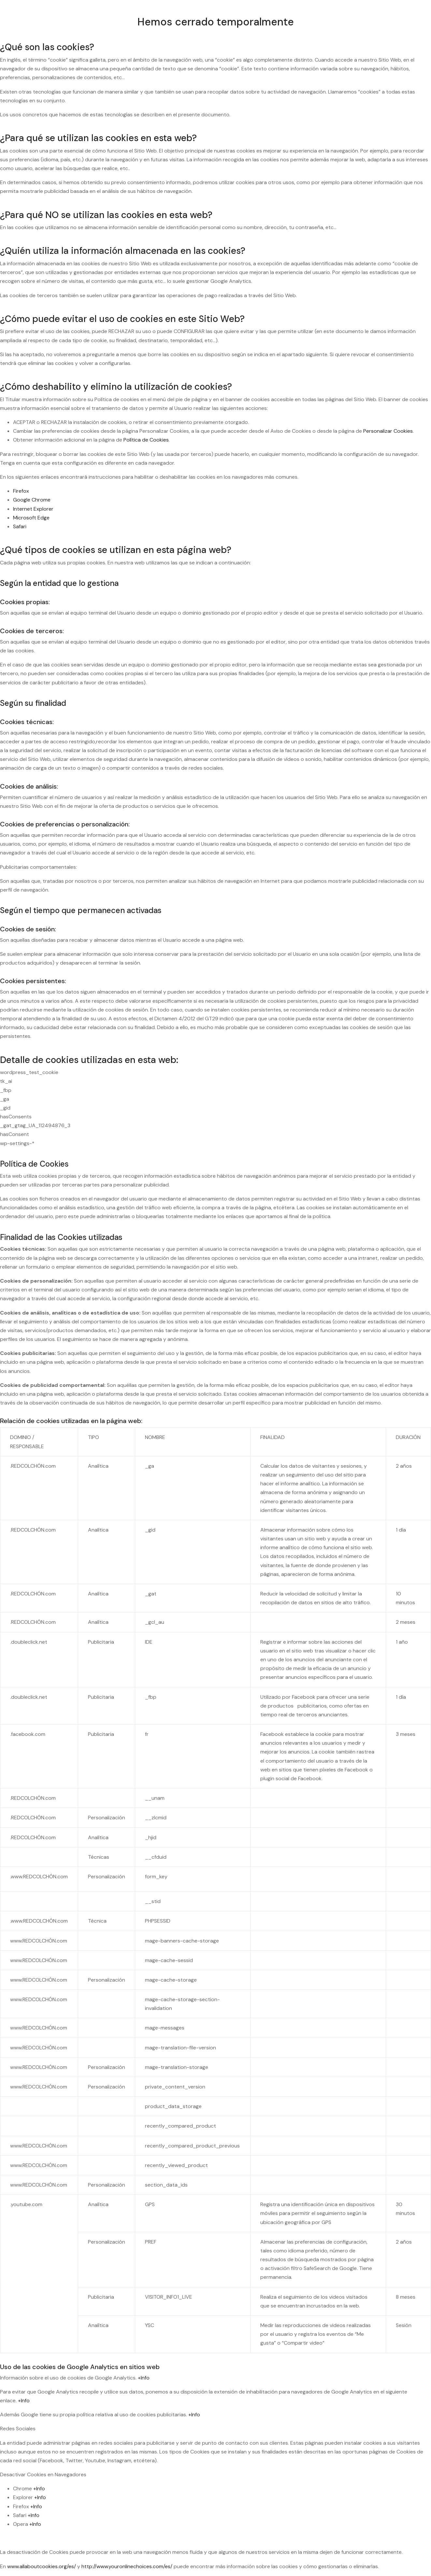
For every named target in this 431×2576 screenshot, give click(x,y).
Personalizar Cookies (388, 431)
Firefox (21, 491)
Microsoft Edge (31, 517)
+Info (144, 2377)
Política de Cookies (146, 439)
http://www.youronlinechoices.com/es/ (126, 2566)
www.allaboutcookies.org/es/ (41, 2566)
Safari (19, 526)
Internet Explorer (33, 508)
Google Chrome (31, 499)
